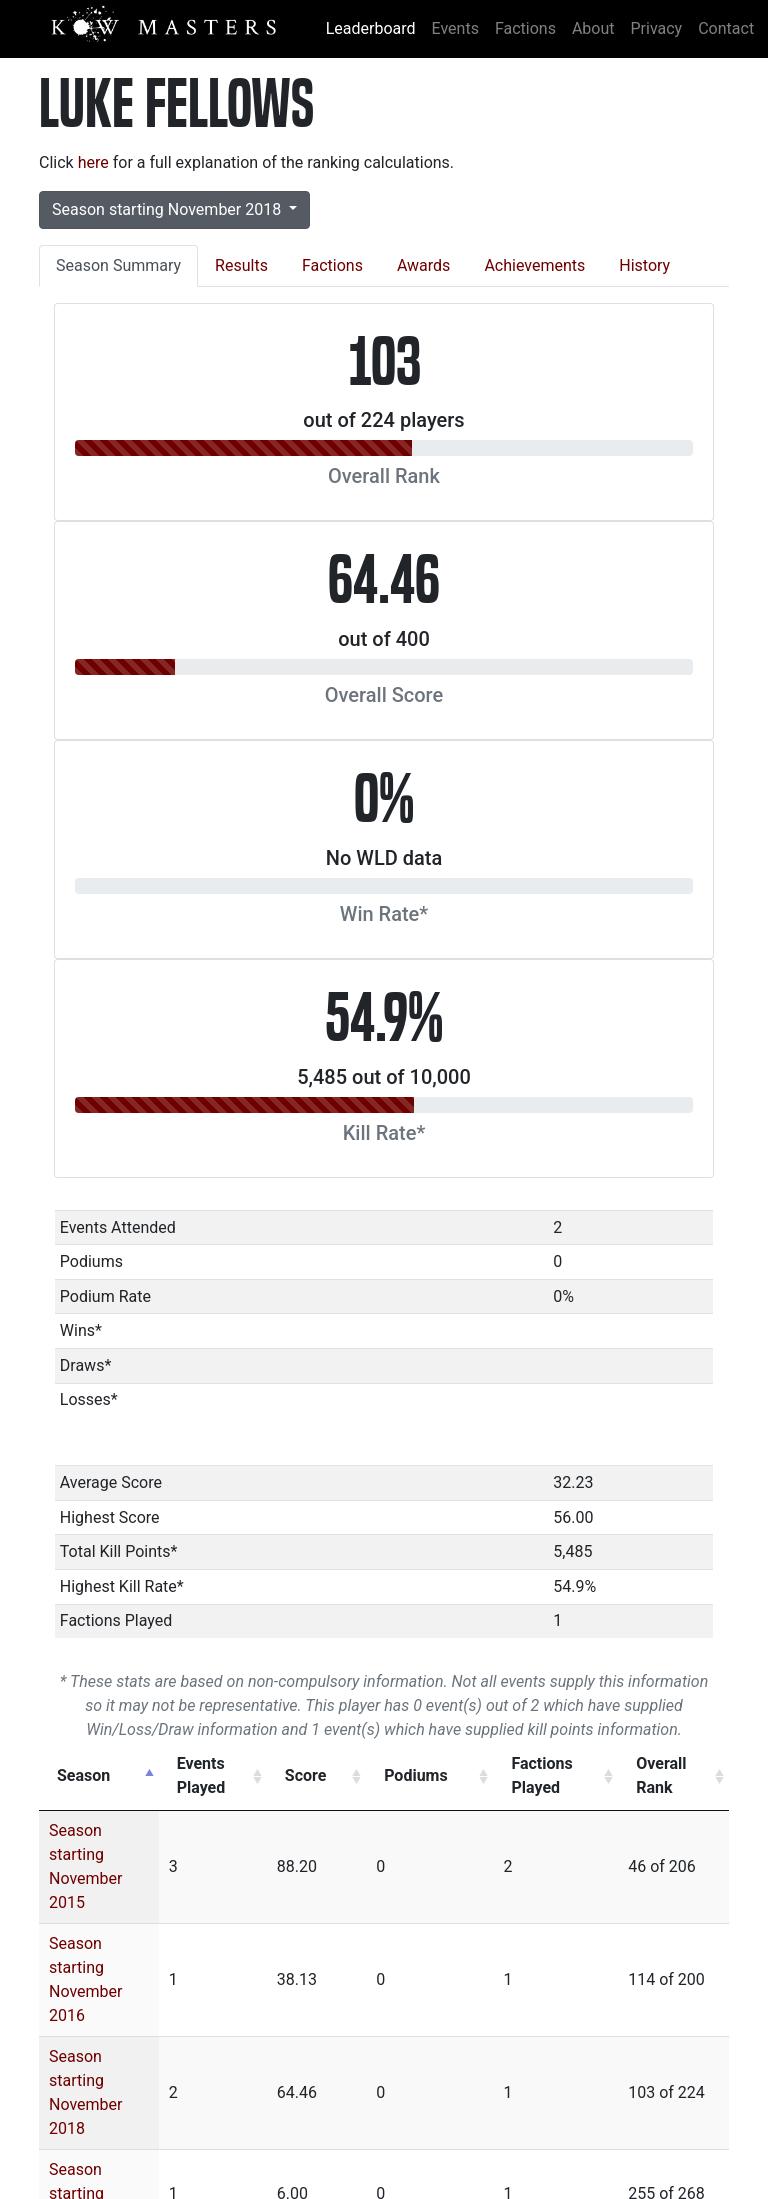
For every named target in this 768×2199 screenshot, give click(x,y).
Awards (423, 265)
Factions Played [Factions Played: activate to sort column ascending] (547, 1775)
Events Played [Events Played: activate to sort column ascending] (252, 1775)
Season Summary (118, 265)
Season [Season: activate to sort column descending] (83, 1775)
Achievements (534, 265)
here (93, 162)
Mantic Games (646, 2146)
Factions (525, 28)
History (644, 265)
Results (241, 265)
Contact (726, 28)
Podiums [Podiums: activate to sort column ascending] (449, 1775)
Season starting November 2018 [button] (168, 209)
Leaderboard (371, 28)
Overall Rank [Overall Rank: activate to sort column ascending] (665, 1775)
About (593, 28)
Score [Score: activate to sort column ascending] (360, 1775)
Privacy (657, 28)
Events (455, 28)
